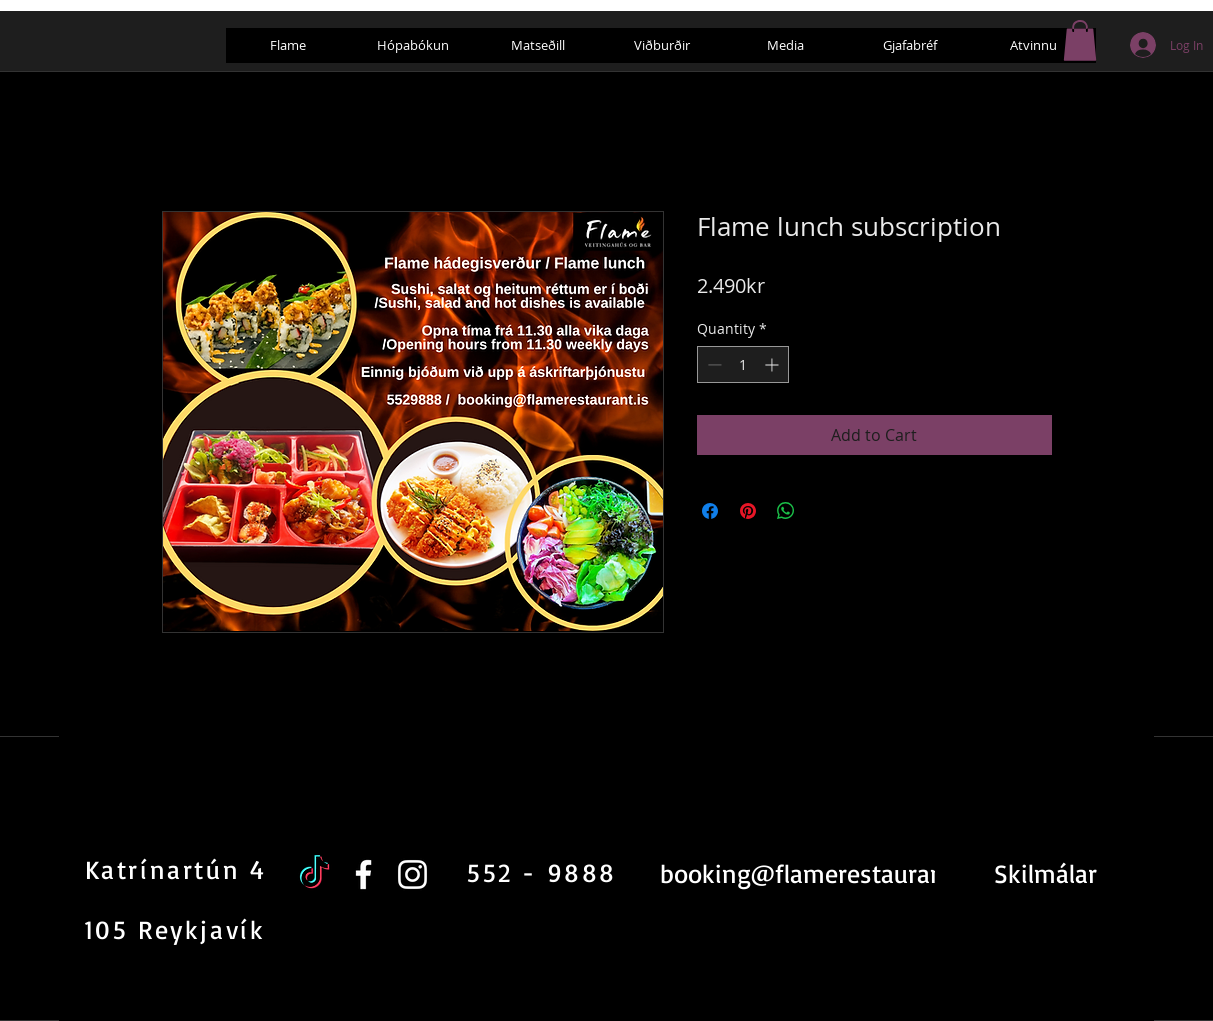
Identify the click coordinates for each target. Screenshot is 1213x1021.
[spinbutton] (743, 364)
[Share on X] (824, 511)
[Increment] (773, 364)
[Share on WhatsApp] (786, 511)
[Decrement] (712, 364)
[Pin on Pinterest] (748, 511)
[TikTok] (314, 874)
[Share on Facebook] (710, 511)
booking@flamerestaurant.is (819, 873)
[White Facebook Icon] (363, 874)
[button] (1080, 40)
